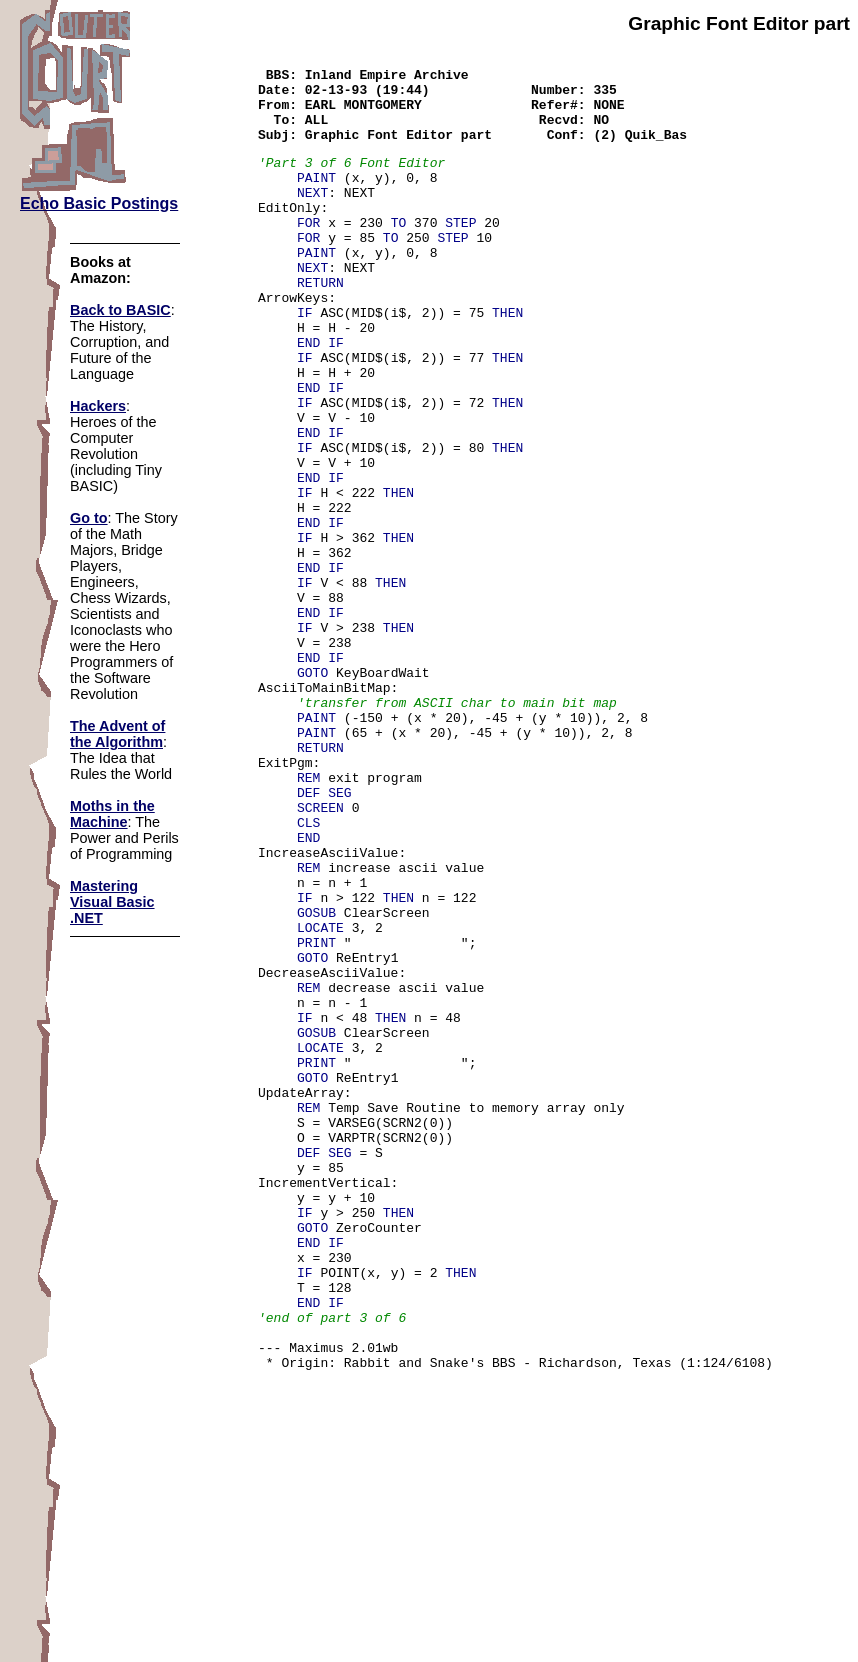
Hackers (98, 406)
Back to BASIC (120, 310)
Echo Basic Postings (99, 203)
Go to (89, 518)
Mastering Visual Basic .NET (112, 902)
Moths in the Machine (112, 814)
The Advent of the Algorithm (117, 734)
